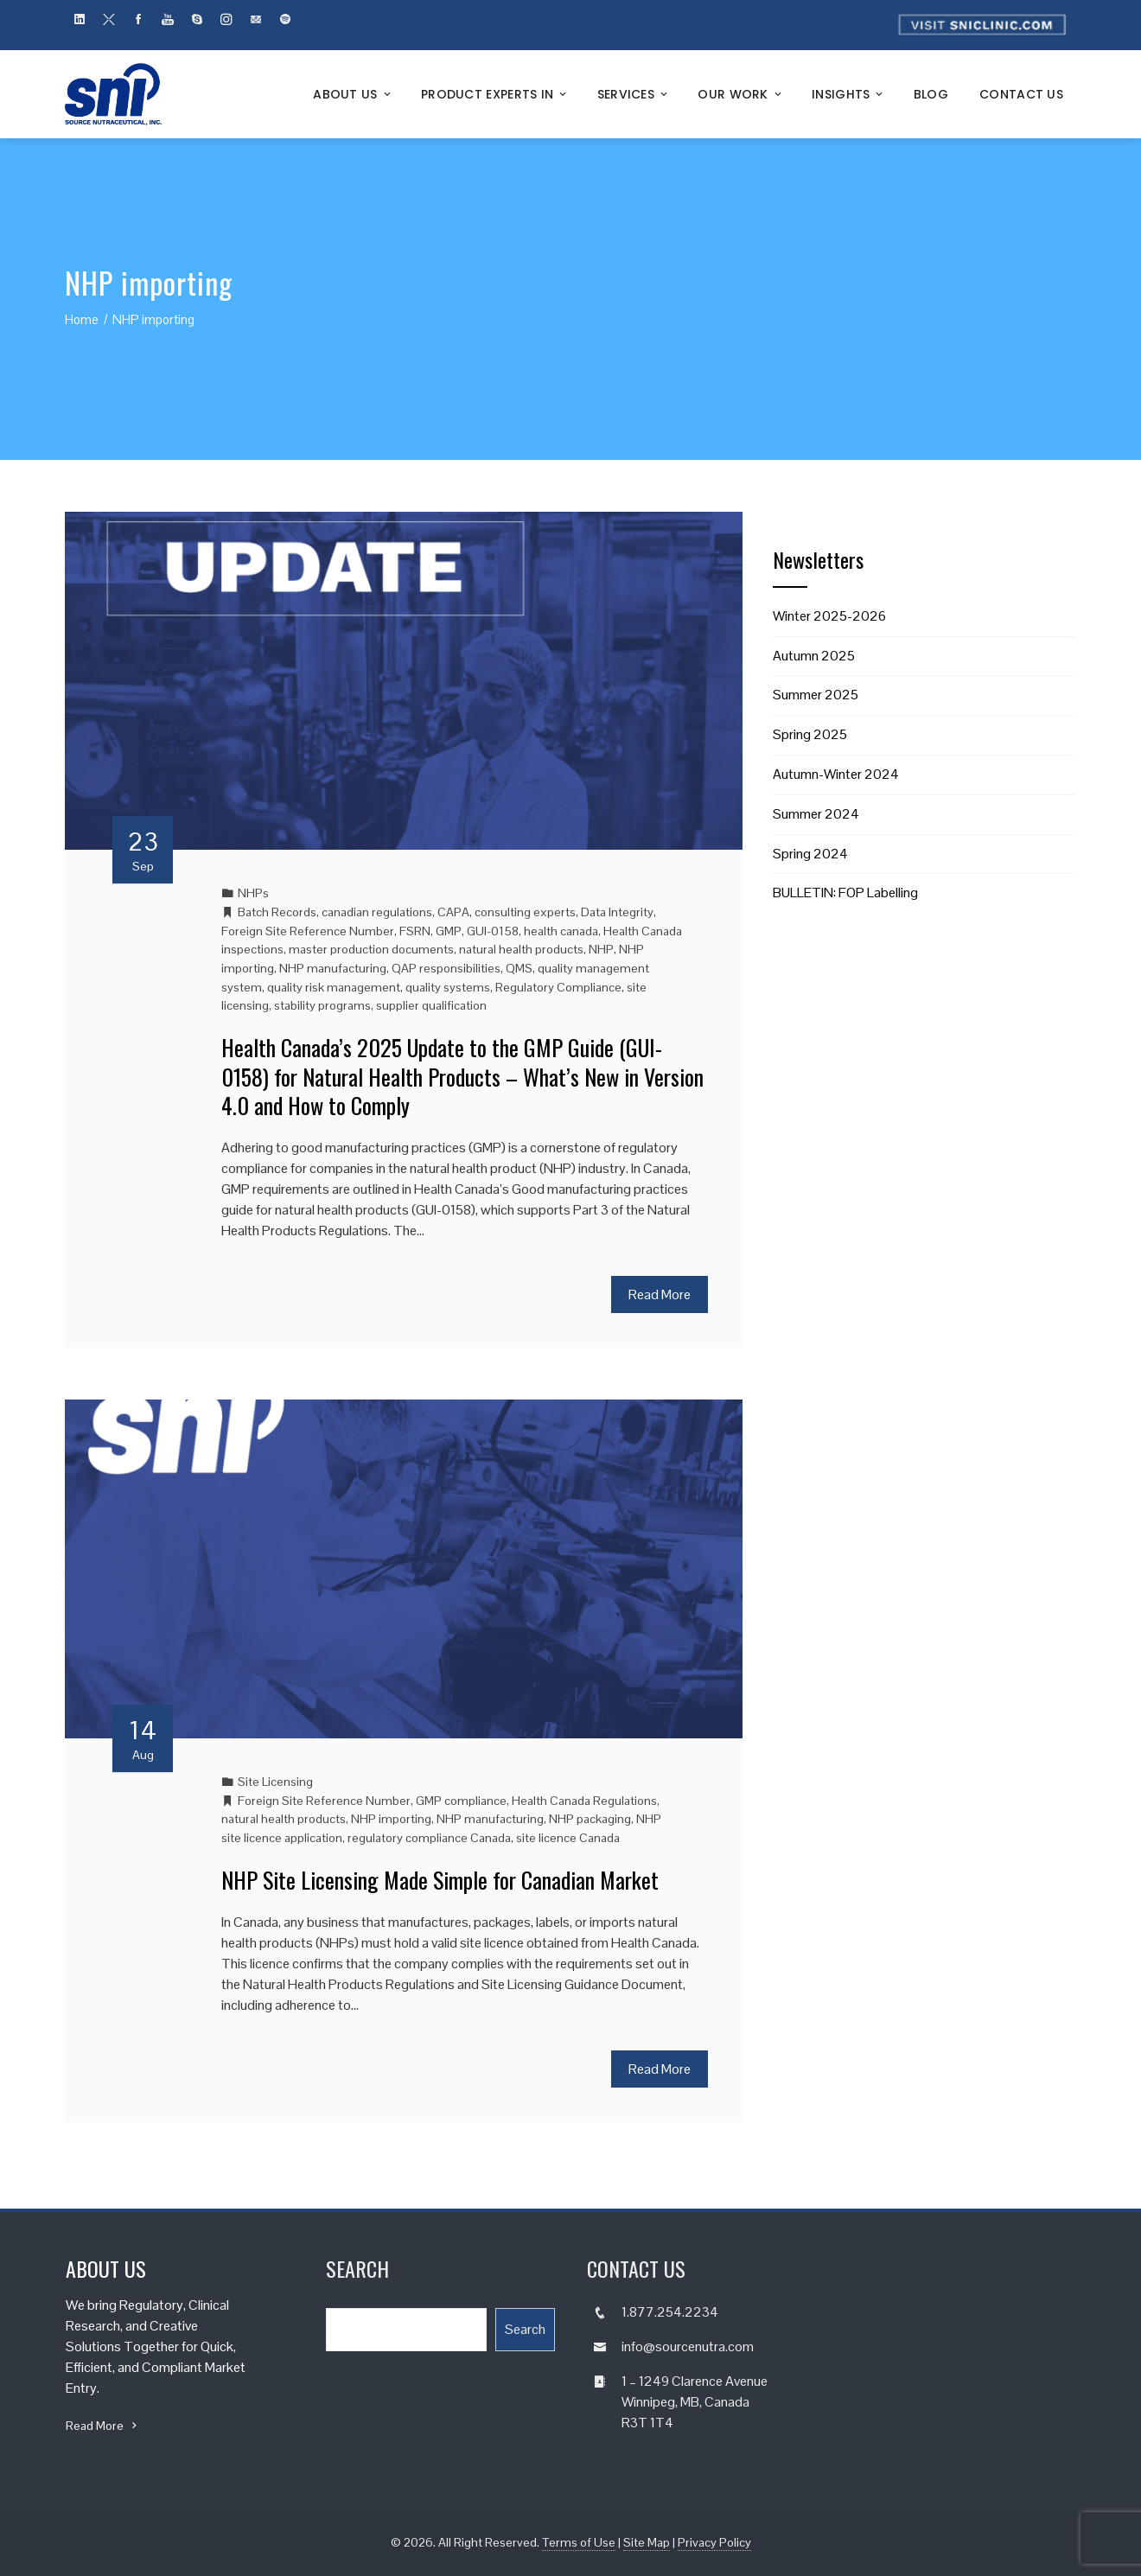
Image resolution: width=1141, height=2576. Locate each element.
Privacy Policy (714, 2542)
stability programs (322, 1005)
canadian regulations (377, 912)
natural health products (521, 949)
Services (634, 94)
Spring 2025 (810, 734)
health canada (561, 931)
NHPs (253, 893)
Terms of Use (578, 2542)
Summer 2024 (816, 814)
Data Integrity (617, 912)
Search (525, 2329)
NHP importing (391, 1819)
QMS (519, 968)
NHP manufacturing (332, 968)
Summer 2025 (815, 694)
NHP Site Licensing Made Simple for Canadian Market (440, 1880)
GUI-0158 (493, 931)
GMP (449, 931)
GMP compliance (461, 1800)
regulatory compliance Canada (429, 1838)
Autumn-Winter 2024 (836, 774)
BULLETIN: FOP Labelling (845, 892)
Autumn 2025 (814, 656)
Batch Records (277, 912)
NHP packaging (590, 1819)
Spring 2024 (810, 854)
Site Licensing (275, 1781)
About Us (353, 94)
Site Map (646, 2542)
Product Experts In (495, 94)
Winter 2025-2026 (829, 616)
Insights (849, 94)
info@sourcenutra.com (687, 2346)
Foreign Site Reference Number (307, 931)
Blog (931, 94)
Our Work (741, 94)
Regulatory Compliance (558, 987)
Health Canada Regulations (584, 1800)
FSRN (414, 931)
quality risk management (333, 987)
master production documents (371, 949)
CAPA (453, 912)
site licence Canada (568, 1838)
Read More (659, 1294)
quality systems (447, 987)
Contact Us (1021, 94)
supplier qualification (431, 1005)
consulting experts (525, 912)
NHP (601, 949)
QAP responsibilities (446, 968)
